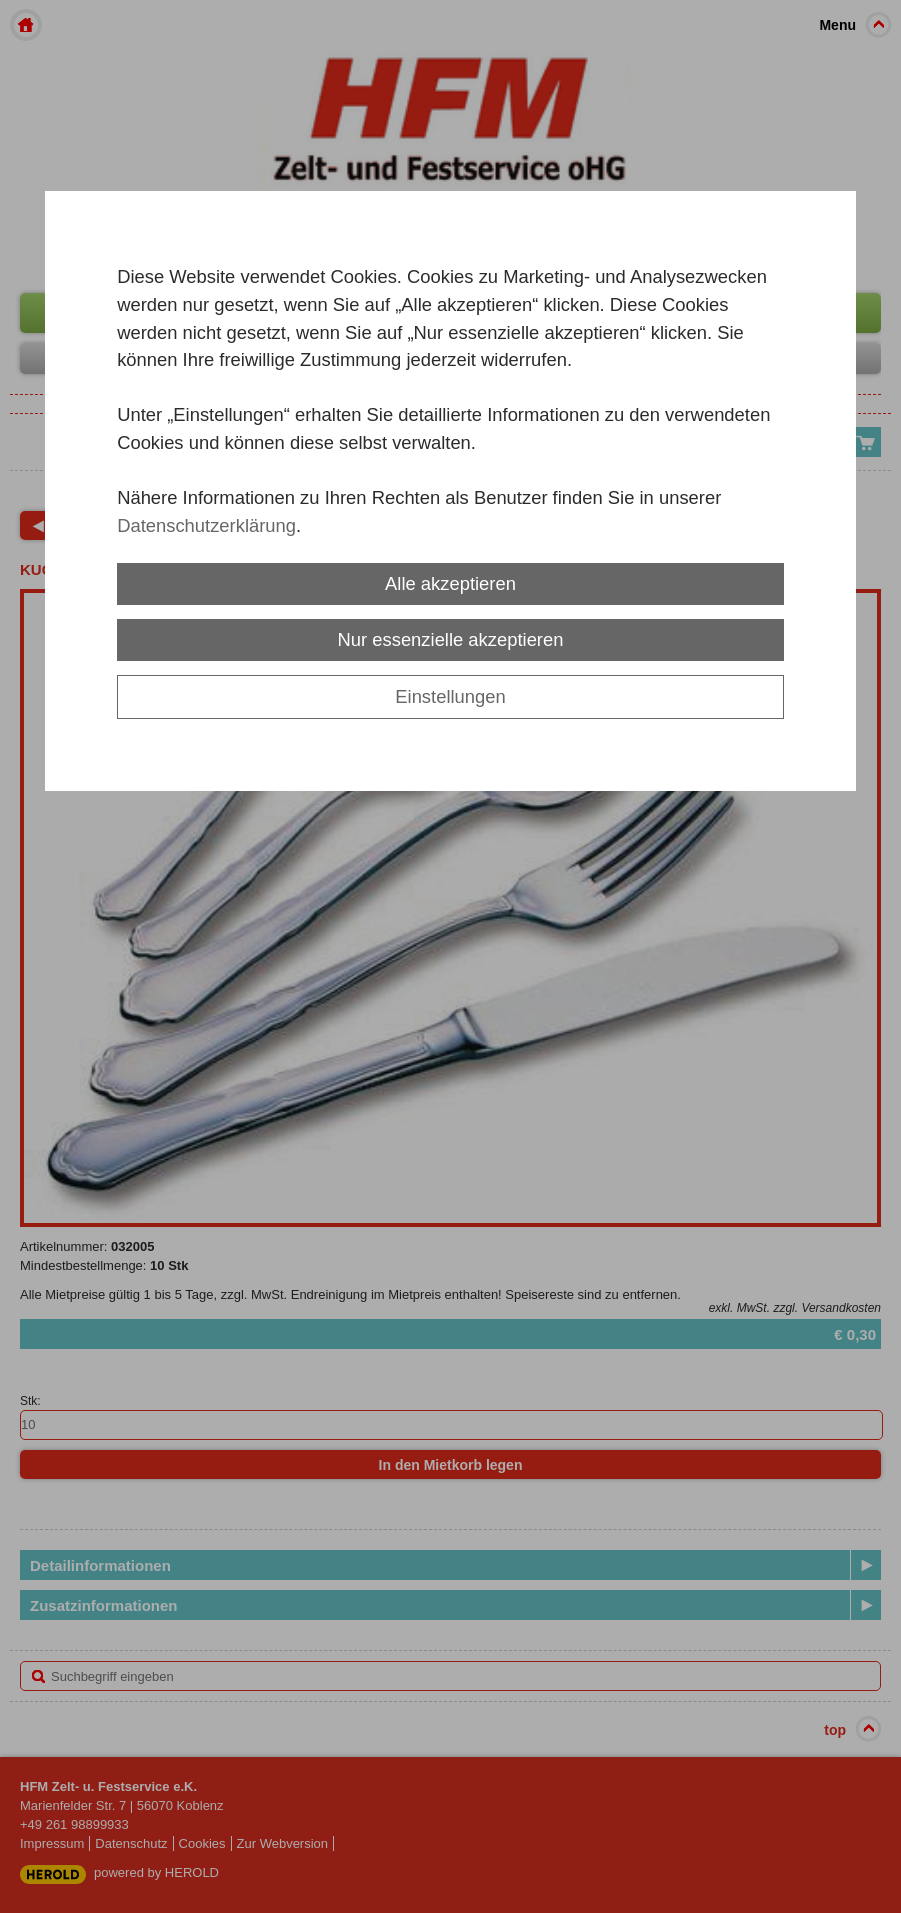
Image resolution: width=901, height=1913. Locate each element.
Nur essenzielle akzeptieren (451, 639)
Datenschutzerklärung (206, 525)
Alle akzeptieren (450, 583)
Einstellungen (450, 696)
